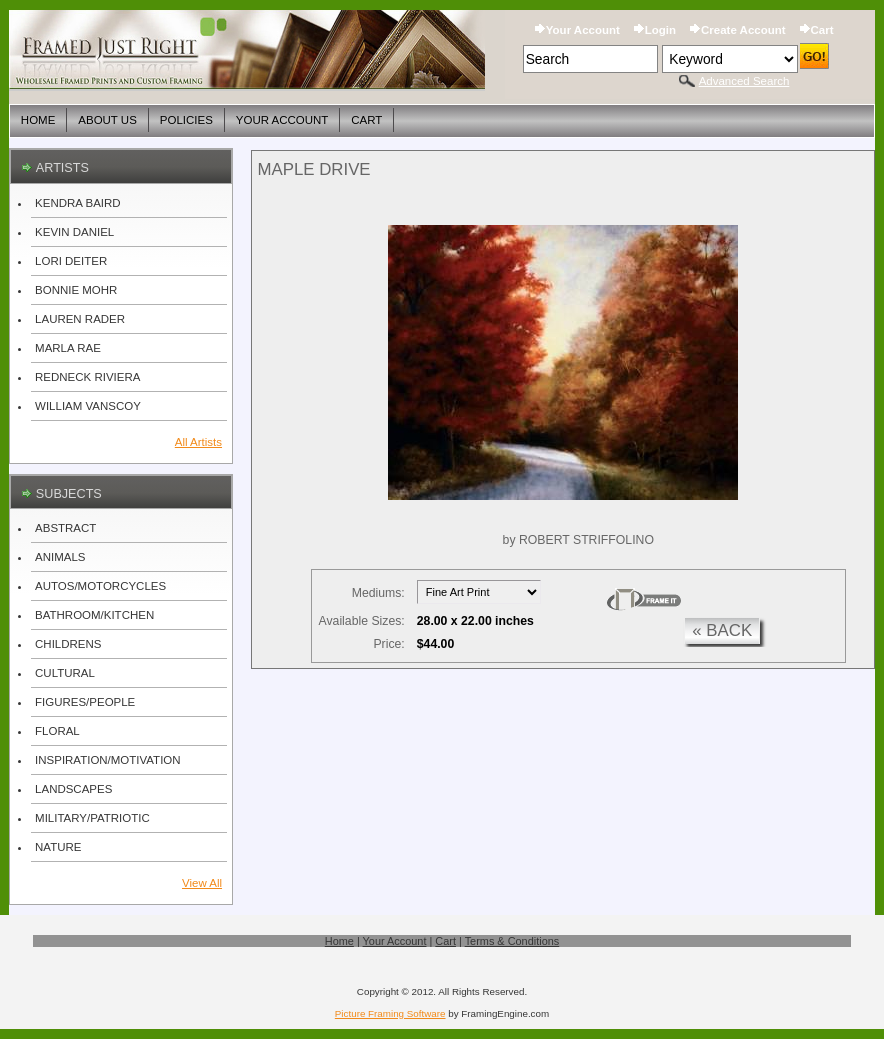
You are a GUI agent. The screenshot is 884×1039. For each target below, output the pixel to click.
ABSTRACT (65, 528)
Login (660, 30)
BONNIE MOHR (76, 290)
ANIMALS (60, 557)
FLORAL (57, 731)
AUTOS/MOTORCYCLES (100, 586)
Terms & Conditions (512, 941)
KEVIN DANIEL (74, 232)
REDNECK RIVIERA (87, 377)
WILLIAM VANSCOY (88, 406)
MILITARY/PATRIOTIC (92, 818)
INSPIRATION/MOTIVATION (107, 760)
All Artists (198, 442)
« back (722, 630)
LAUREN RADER (80, 319)
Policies (186, 120)
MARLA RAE (68, 348)
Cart (822, 30)
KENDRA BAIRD (78, 203)
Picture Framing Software (390, 1013)
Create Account (743, 30)
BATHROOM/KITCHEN (94, 615)
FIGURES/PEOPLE (85, 702)
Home (38, 120)
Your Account (583, 30)
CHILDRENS (68, 644)
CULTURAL (65, 673)
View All (202, 883)
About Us (107, 120)
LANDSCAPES (73, 789)
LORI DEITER (71, 261)
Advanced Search (744, 81)
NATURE (58, 847)
